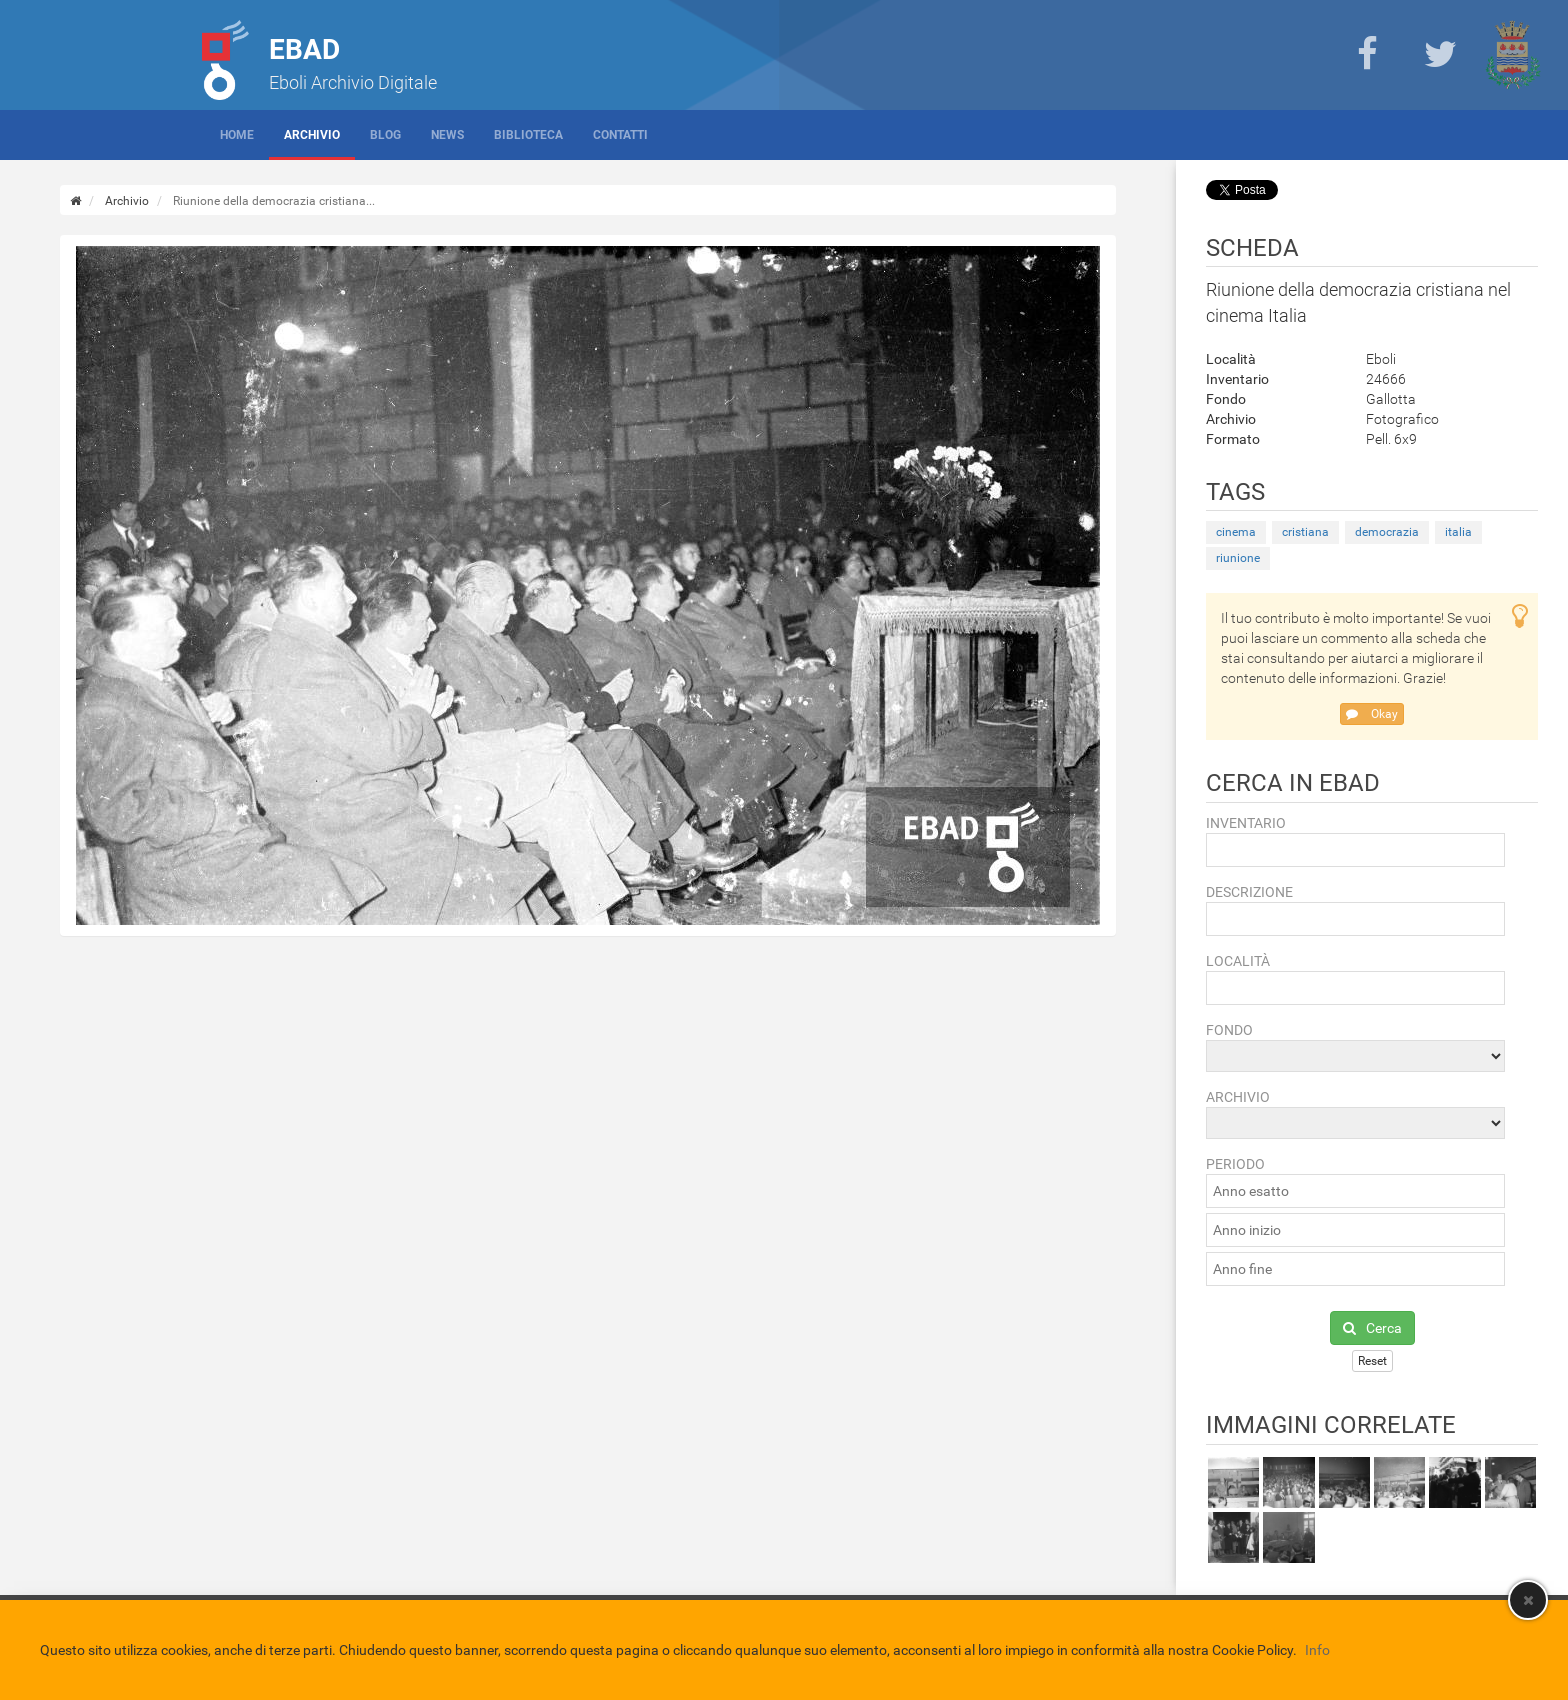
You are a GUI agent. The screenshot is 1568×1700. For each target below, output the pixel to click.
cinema (1236, 532)
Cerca (1372, 1328)
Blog (385, 135)
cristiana (1305, 532)
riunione (1238, 558)
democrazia (1387, 532)
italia (1458, 532)
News (447, 135)
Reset (1372, 1361)
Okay (1372, 714)
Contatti (620, 135)
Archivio (312, 135)
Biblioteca (528, 135)
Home (237, 135)
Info (1317, 1650)
